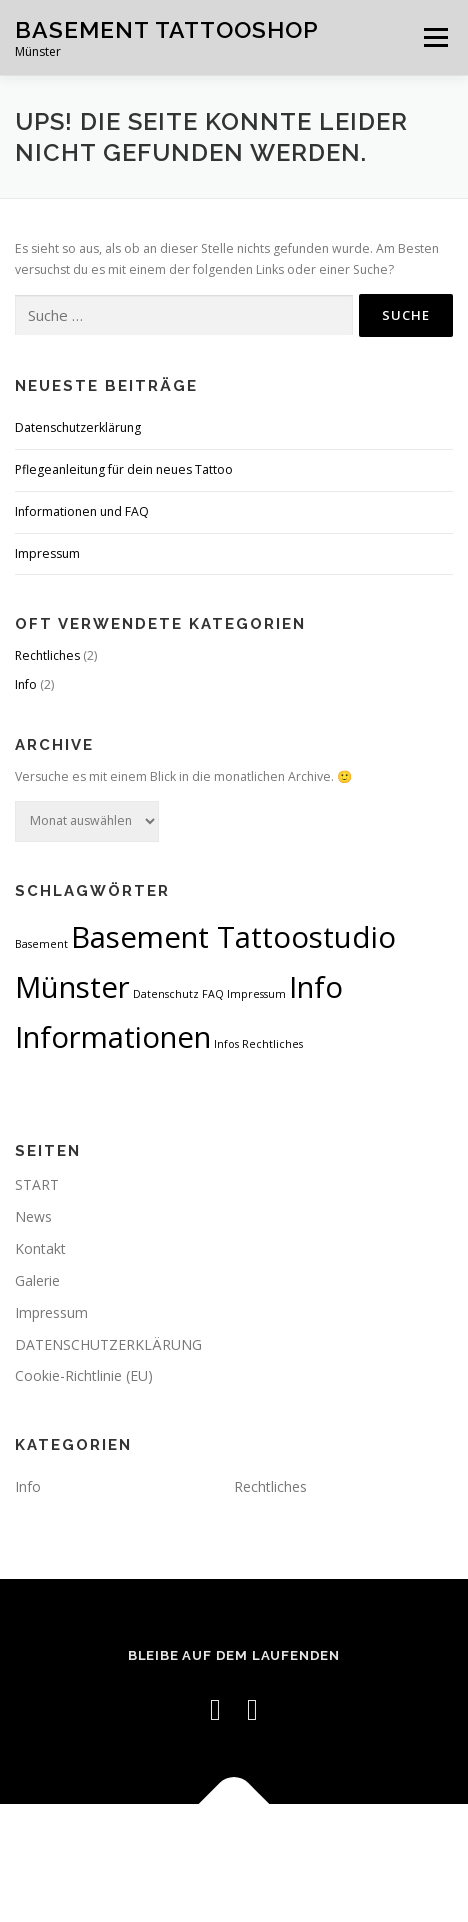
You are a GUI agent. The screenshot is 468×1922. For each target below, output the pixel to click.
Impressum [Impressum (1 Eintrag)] (256, 994)
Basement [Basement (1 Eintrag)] (41, 944)
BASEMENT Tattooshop (167, 29)
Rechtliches (47, 655)
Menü (434, 37)
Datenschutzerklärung (78, 427)
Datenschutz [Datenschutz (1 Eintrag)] (166, 994)
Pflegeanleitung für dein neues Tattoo (124, 469)
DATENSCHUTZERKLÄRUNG (108, 1344)
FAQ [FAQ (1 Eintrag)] (213, 994)
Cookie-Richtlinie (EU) (84, 1375)
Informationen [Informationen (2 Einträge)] (113, 1037)
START (37, 1184)
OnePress (340, 1850)
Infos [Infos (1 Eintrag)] (226, 1044)
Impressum (47, 553)
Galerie (37, 1280)
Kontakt (40, 1248)
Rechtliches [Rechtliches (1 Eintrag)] (272, 1044)
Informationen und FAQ (82, 511)
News (33, 1216)
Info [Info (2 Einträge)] (316, 987)
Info (26, 684)
